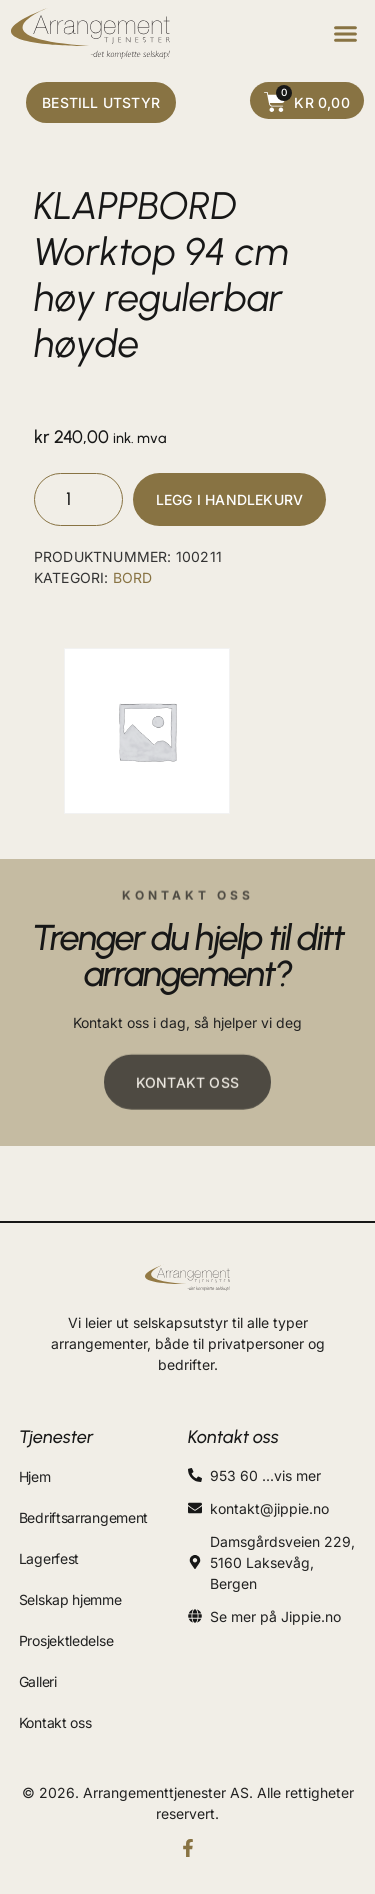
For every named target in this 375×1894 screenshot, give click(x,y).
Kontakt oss (55, 1722)
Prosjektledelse (66, 1640)
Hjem (35, 1476)
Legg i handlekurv (229, 499)
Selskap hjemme (70, 1599)
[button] (345, 34)
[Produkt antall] (78, 499)
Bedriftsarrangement (83, 1517)
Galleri (38, 1681)
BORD (133, 577)
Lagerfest (49, 1558)
